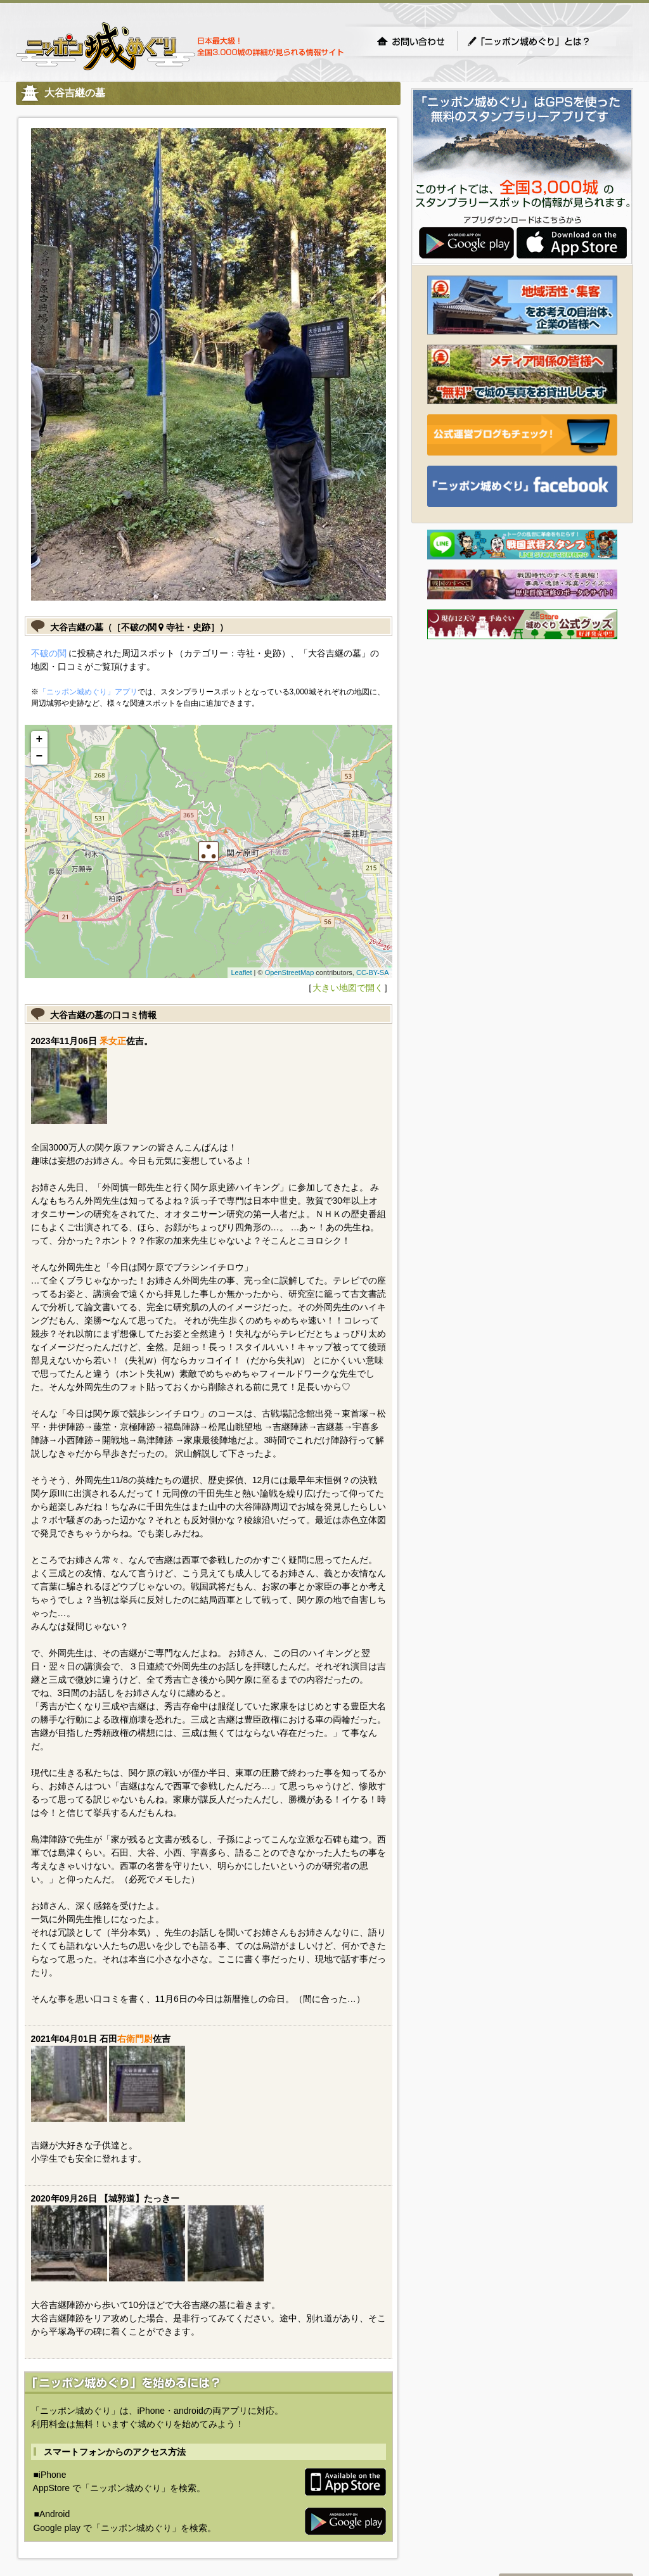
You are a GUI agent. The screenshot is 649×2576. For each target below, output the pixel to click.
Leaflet (241, 972)
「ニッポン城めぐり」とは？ (541, 41)
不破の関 (49, 653)
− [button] (39, 756)
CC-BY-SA (372, 972)
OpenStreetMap (289, 972)
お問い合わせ (410, 41)
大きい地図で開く (347, 988)
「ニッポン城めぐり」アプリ (88, 691)
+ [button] (39, 739)
